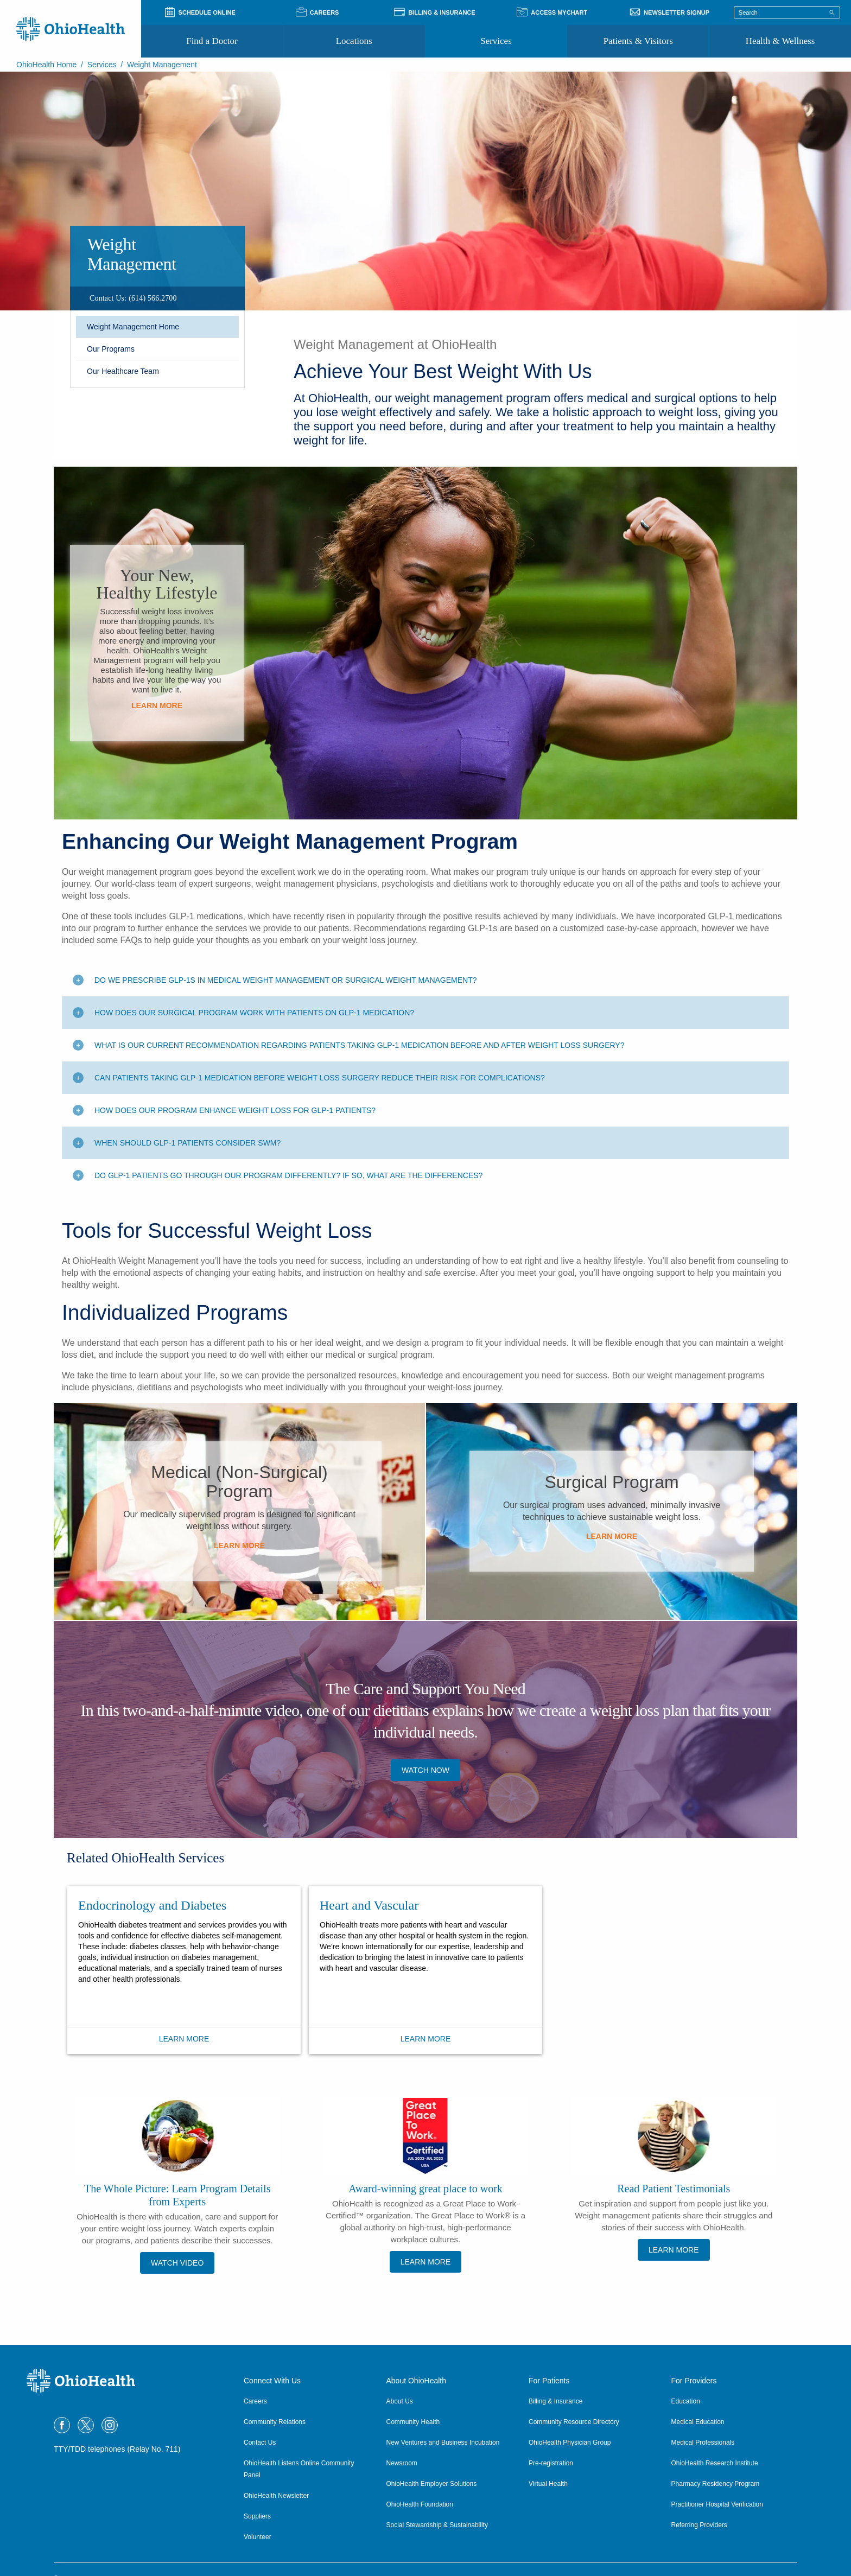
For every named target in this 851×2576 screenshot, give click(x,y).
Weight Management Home (133, 326)
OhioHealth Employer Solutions (431, 2484)
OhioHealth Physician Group (570, 2442)
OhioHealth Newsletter (276, 2495)
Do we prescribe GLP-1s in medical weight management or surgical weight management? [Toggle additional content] (285, 980)
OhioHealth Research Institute (714, 2463)
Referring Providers (699, 2525)
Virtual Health (548, 2484)
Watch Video (177, 2263)
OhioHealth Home (46, 64)
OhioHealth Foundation (419, 2504)
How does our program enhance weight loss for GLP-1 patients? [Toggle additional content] (235, 1110)
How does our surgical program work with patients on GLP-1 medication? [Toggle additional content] (254, 1012)
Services (496, 41)
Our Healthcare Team (123, 371)
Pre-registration (551, 2463)
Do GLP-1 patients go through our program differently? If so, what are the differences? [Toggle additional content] (288, 1175)
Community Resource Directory (574, 2422)
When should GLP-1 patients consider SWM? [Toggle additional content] (187, 1142)
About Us (399, 2401)
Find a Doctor (211, 41)
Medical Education (698, 2422)
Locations (354, 41)
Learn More (156, 705)
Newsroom (401, 2463)
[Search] (832, 12)
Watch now (425, 1770)
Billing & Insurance (555, 2401)
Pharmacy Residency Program (715, 2484)
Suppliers (257, 2516)
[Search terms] (787, 12)
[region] (157, 298)
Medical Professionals (703, 2442)
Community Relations (275, 2422)
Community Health (413, 2422)
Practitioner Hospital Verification (717, 2504)
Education (685, 2401)
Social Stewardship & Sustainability (437, 2525)
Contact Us (260, 2442)
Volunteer (257, 2537)
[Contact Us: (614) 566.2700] (133, 298)
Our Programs (111, 349)
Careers (255, 2401)
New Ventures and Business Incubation (443, 2442)
